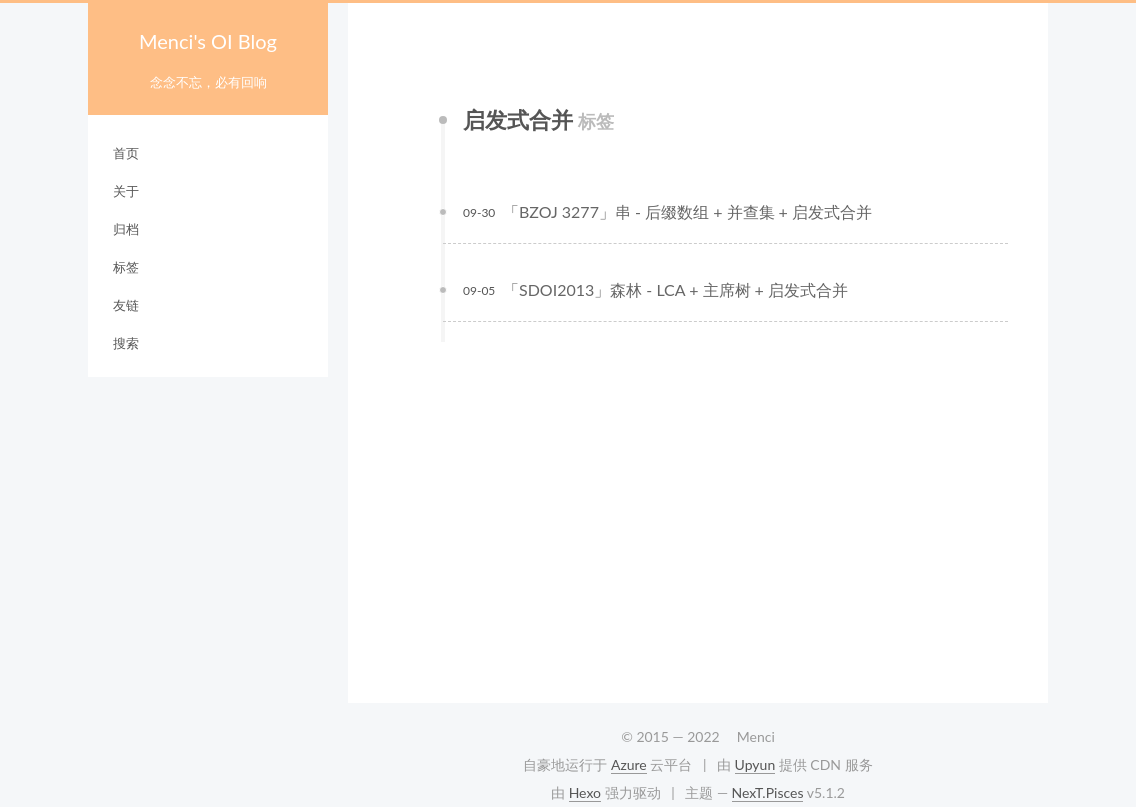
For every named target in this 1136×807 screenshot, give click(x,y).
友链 (126, 305)
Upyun (755, 764)
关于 (126, 191)
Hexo (585, 792)
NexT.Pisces (768, 792)
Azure (629, 764)
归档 (126, 229)
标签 (126, 267)
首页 (126, 153)
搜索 (126, 343)
